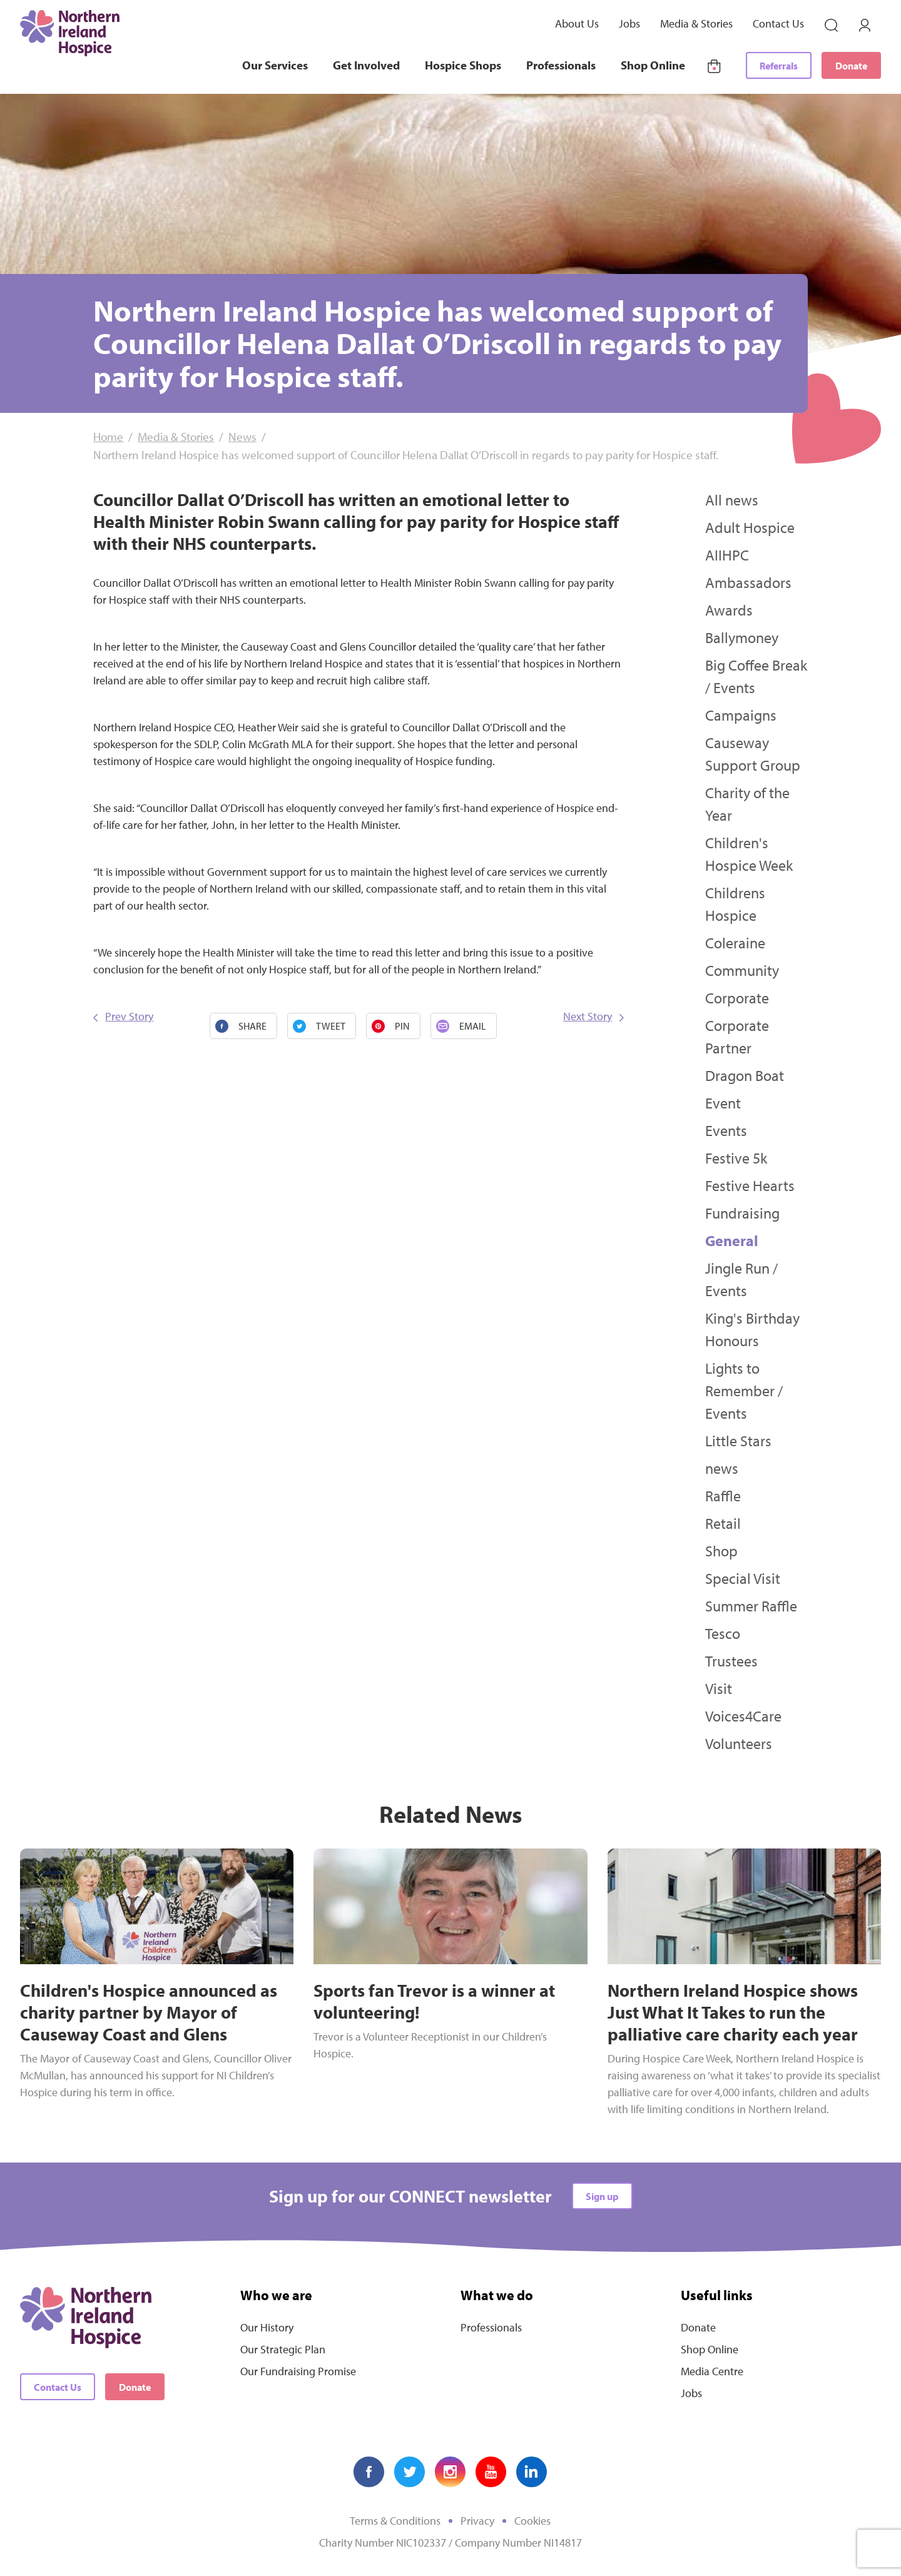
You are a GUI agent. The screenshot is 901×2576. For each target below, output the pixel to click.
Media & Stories (696, 23)
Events (726, 1130)
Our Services (275, 65)
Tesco (722, 1633)
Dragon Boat (744, 1075)
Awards (729, 610)
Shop (721, 1550)
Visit (718, 1688)
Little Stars (738, 1440)
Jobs (629, 23)
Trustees (731, 1660)
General (731, 1240)
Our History (266, 2327)
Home (108, 436)
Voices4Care (743, 1715)
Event (723, 1102)
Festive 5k (736, 1158)
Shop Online (653, 65)
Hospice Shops (463, 65)
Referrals (779, 65)
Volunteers (738, 1743)
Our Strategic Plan (282, 2349)
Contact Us (778, 23)
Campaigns (740, 715)
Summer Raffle (751, 1605)
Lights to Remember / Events (744, 1390)
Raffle (723, 1495)
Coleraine (735, 942)
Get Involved (366, 65)
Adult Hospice (750, 527)
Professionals (561, 65)
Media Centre (712, 2371)
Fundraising (742, 1213)
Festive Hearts (750, 1185)
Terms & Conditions (395, 2520)
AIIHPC (727, 554)
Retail (723, 1523)
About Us (577, 23)
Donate (851, 65)
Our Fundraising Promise (298, 2371)
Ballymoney (741, 637)
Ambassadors (748, 582)
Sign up (602, 2196)
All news (731, 499)
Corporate (737, 997)
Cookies (532, 2520)
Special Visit (742, 1578)
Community (742, 970)
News (242, 436)
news (721, 1468)
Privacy (477, 2520)
